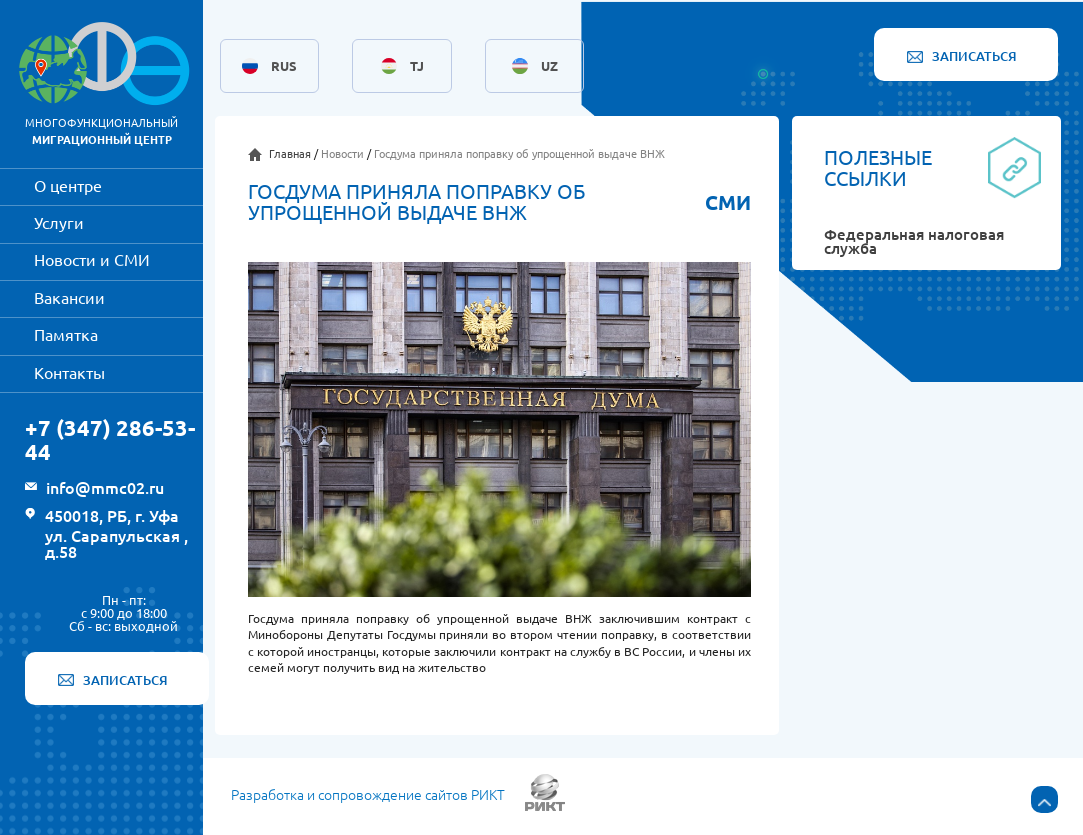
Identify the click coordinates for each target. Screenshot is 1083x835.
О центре (68, 186)
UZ (549, 66)
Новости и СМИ (92, 260)
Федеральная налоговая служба (914, 243)
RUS (284, 66)
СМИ (728, 203)
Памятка (66, 335)
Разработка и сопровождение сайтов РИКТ (368, 796)
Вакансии (69, 298)
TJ (417, 66)
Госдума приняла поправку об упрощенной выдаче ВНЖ (519, 153)
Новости (342, 153)
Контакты (69, 373)
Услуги (59, 223)
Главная (290, 153)
